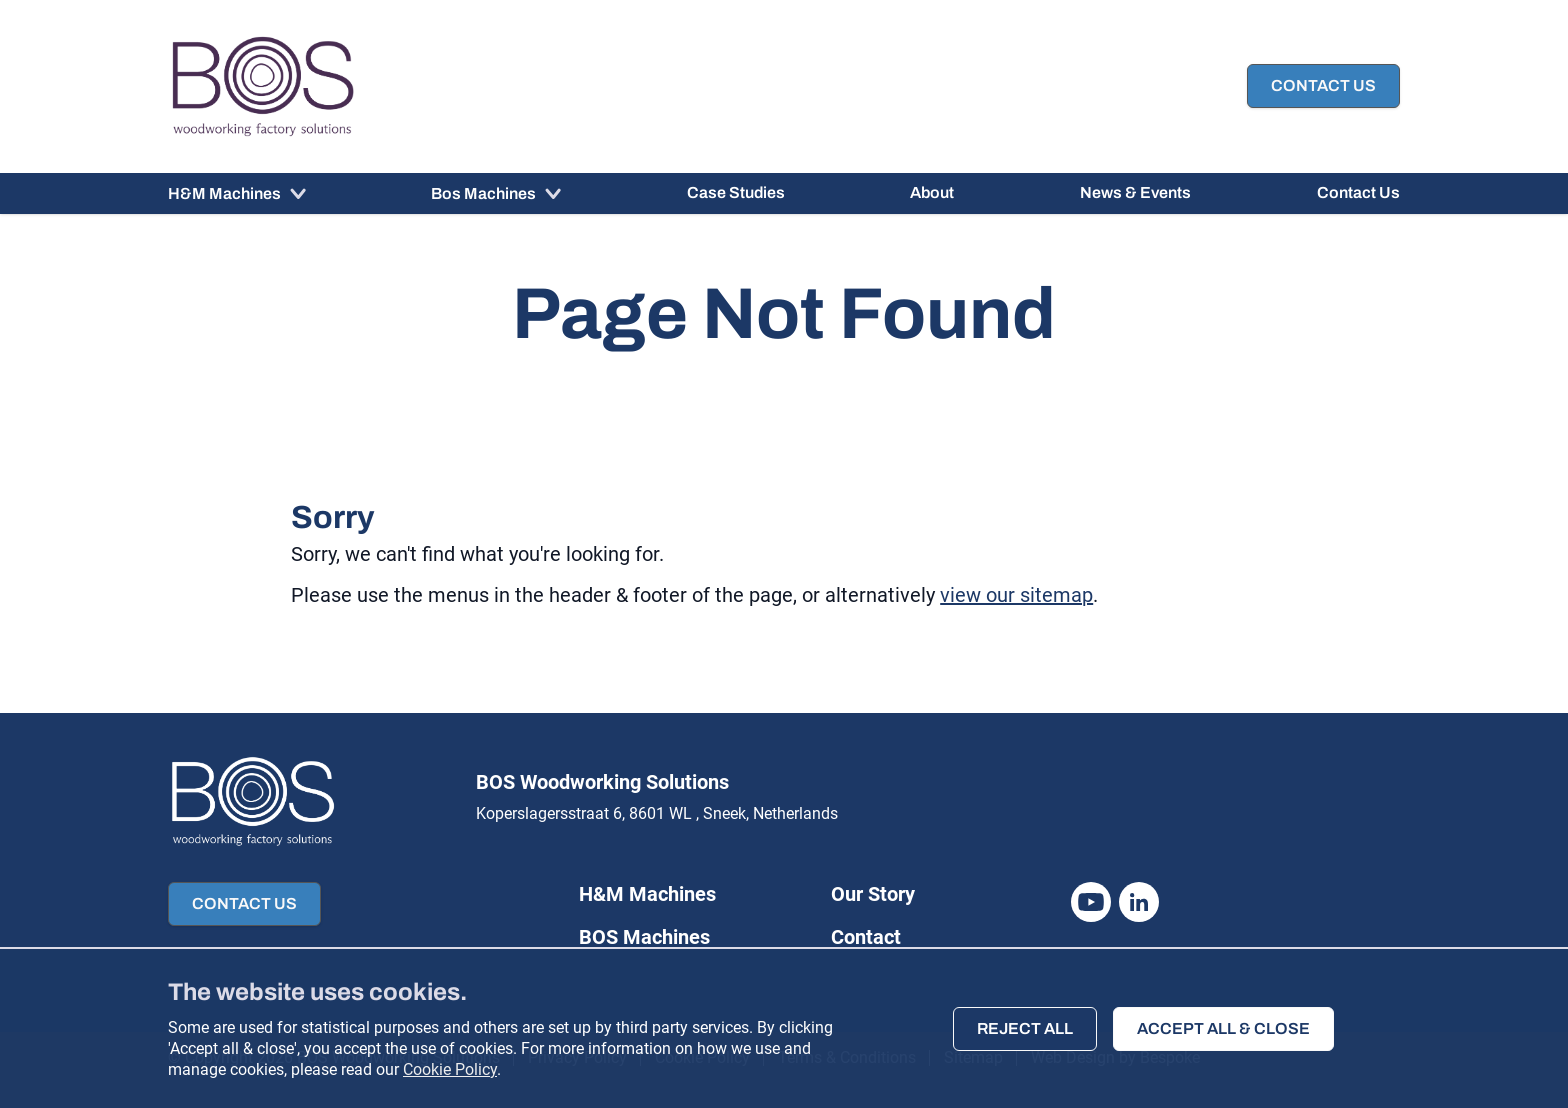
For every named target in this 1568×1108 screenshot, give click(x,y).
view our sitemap (1016, 595)
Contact (866, 937)
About (932, 192)
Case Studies (736, 192)
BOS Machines (644, 937)
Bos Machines (485, 193)
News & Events (1135, 192)
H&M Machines (226, 193)
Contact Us (1358, 192)
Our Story (873, 894)
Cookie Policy (450, 1069)
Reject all (1025, 1028)
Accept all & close (1223, 1028)
